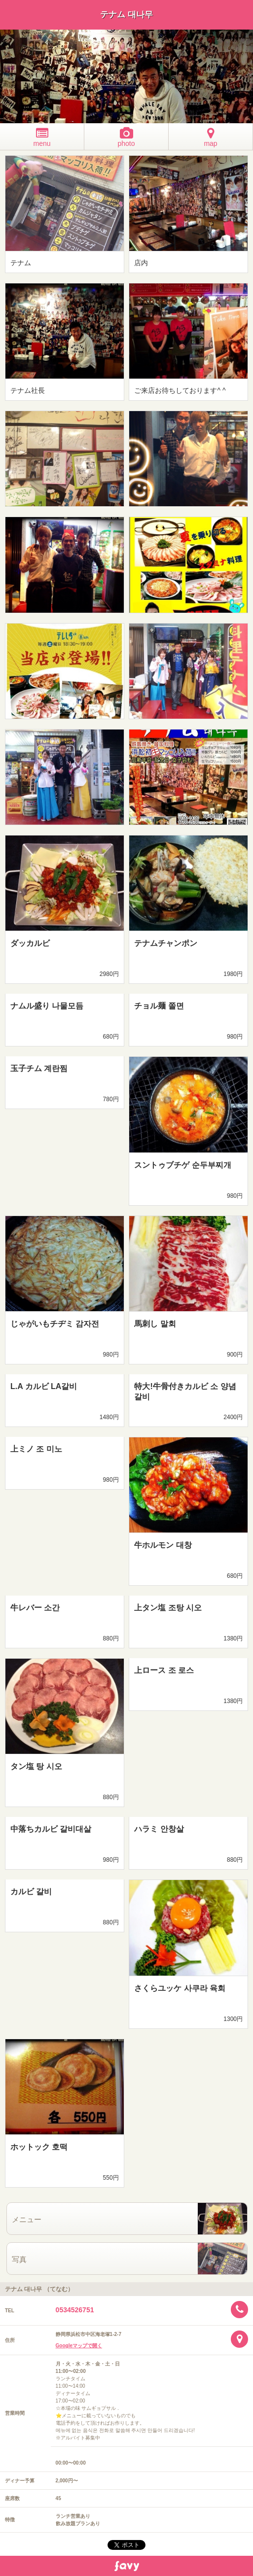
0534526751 (75, 2310)
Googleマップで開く (79, 2345)
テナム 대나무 (126, 14)
